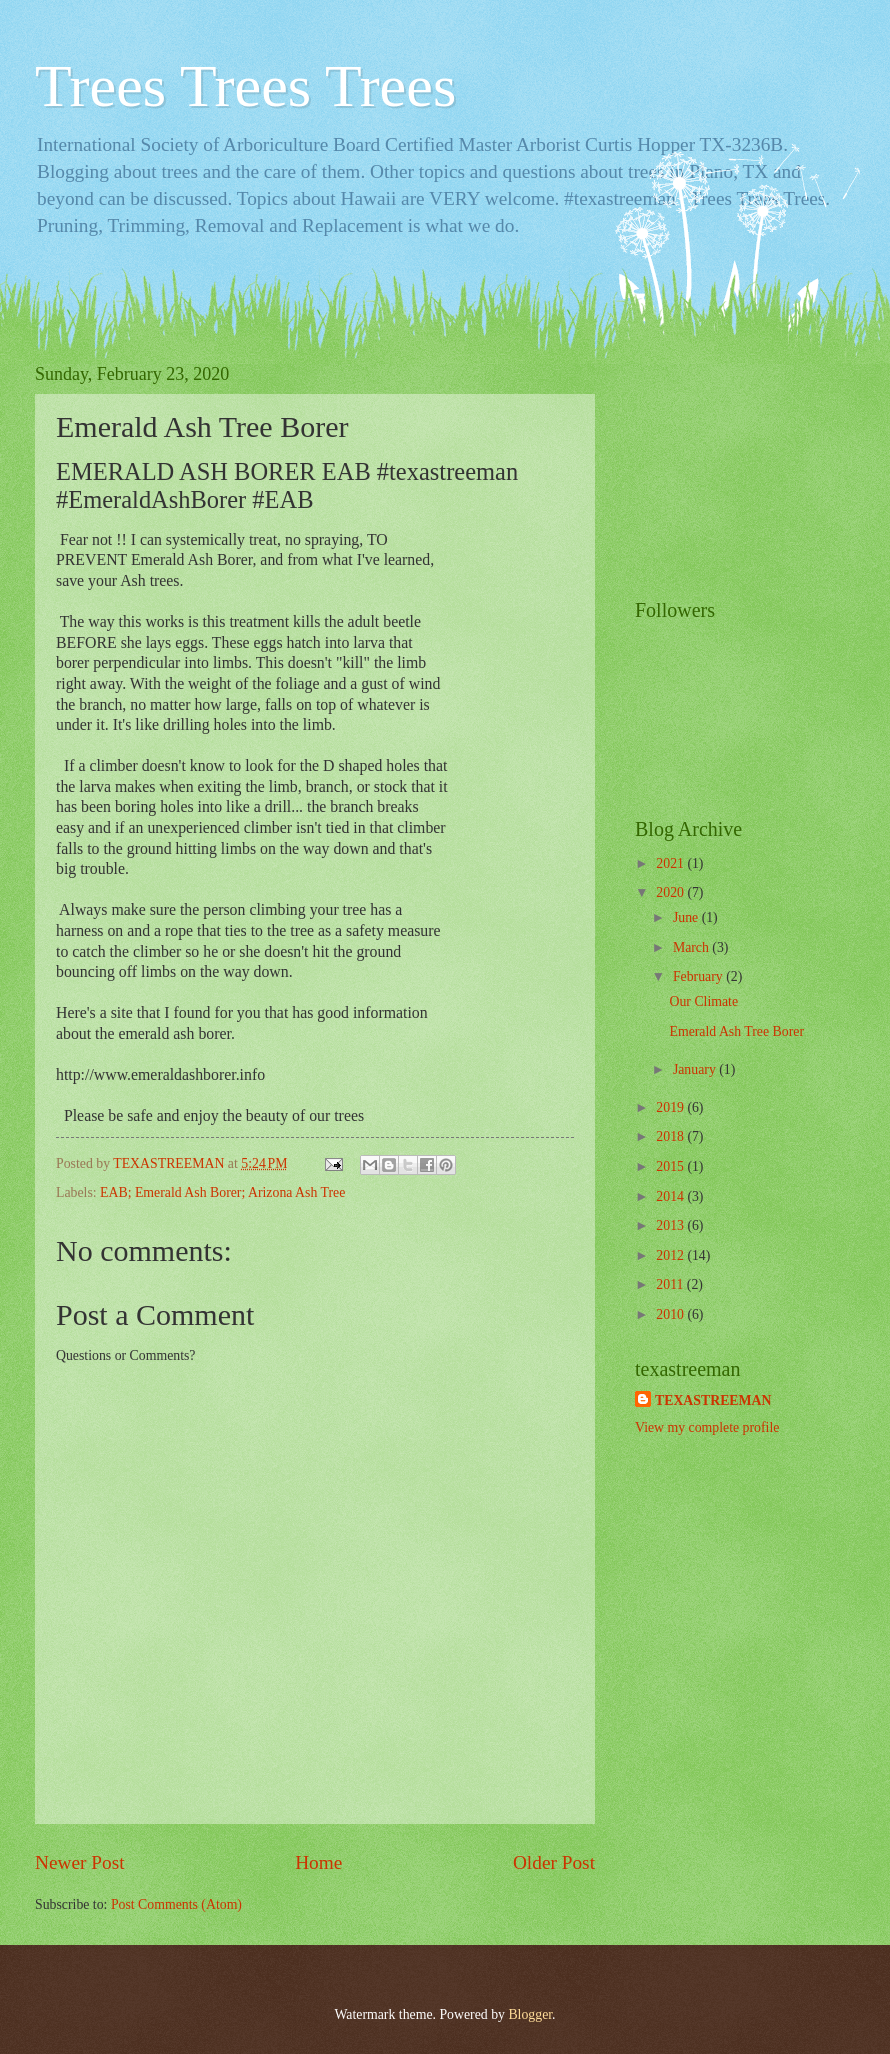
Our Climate (703, 1001)
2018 (671, 1136)
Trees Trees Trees (245, 86)
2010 (671, 1314)
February (699, 976)
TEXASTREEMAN (713, 1400)
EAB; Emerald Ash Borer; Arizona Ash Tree (222, 1192)
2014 (671, 1196)
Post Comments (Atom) (176, 1904)
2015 (671, 1166)
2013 (671, 1225)
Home (318, 1862)
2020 (671, 892)
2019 (671, 1107)
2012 (671, 1255)
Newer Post (80, 1862)
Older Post (554, 1862)
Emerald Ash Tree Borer (736, 1031)
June (687, 917)
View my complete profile (707, 1427)
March (692, 947)
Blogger (530, 2014)
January (696, 1069)
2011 (671, 1284)
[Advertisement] (735, 464)
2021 (671, 863)
